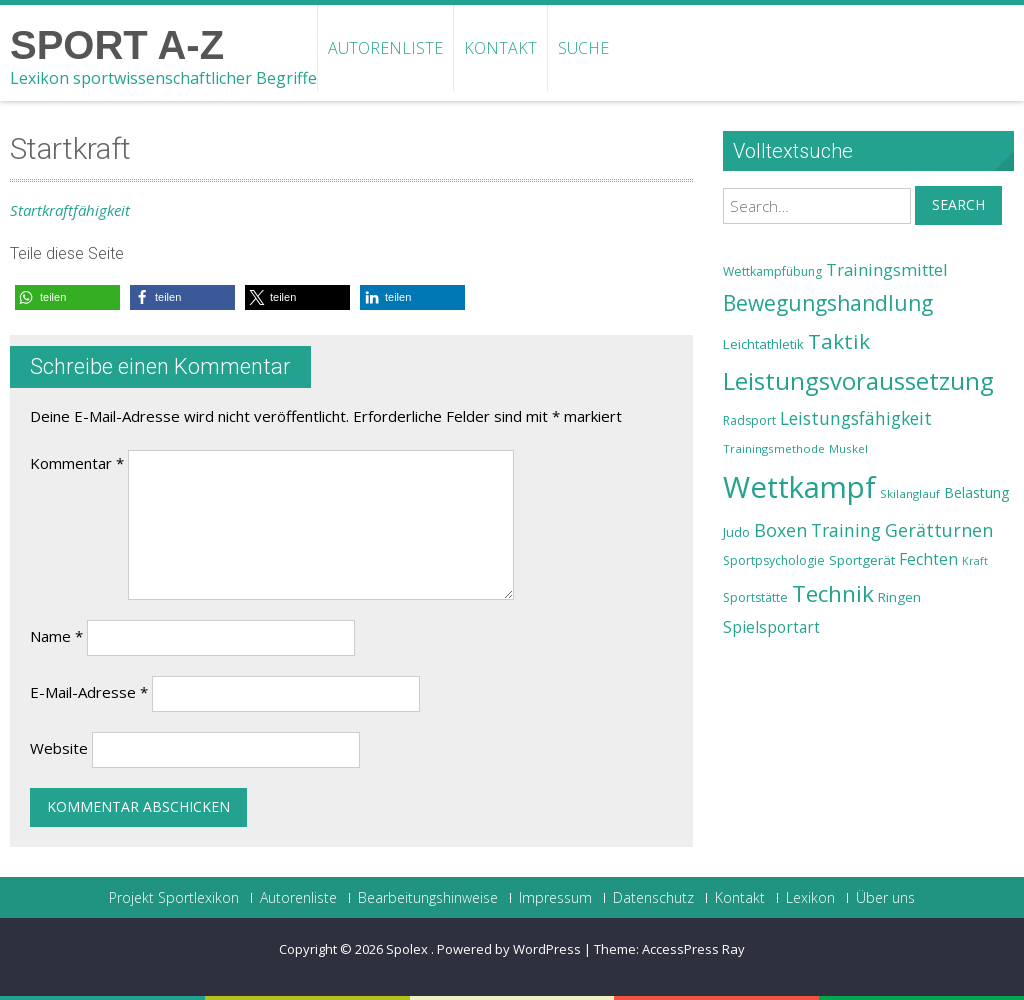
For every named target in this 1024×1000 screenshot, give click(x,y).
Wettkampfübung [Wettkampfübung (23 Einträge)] (772, 271)
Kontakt (500, 48)
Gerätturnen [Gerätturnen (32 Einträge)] (939, 530)
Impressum (555, 898)
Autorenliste (385, 48)
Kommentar (77, 463)
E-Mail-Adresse (89, 692)
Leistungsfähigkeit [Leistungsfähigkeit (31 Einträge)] (856, 418)
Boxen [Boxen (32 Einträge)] (780, 530)
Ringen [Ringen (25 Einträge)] (899, 597)
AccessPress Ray (693, 949)
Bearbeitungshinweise (428, 898)
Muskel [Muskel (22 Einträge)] (848, 448)
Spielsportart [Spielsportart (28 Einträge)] (771, 627)
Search (958, 204)
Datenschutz (653, 898)
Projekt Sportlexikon (174, 898)
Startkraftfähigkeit (70, 210)
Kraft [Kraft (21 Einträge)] (975, 561)
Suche (583, 48)
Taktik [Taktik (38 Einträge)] (839, 341)
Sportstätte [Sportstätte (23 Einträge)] (755, 597)
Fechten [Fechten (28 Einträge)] (928, 559)
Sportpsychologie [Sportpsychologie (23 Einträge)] (774, 560)
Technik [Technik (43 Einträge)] (833, 593)
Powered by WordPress (509, 949)
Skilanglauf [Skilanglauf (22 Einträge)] (910, 493)
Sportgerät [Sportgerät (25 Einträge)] (862, 560)
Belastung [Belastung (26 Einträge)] (977, 492)
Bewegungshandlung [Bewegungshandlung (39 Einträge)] (828, 303)
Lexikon (810, 898)
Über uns (885, 898)
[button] (67, 297)
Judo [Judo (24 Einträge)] (736, 532)
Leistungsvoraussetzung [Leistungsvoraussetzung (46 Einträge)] (858, 381)
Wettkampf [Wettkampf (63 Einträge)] (799, 487)
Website (59, 748)
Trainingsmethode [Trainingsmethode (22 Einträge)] (774, 448)
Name (56, 636)
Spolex (408, 949)
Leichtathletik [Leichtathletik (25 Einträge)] (763, 344)
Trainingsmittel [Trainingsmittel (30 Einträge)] (887, 269)
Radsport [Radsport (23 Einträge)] (749, 420)
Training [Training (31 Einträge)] (846, 530)
